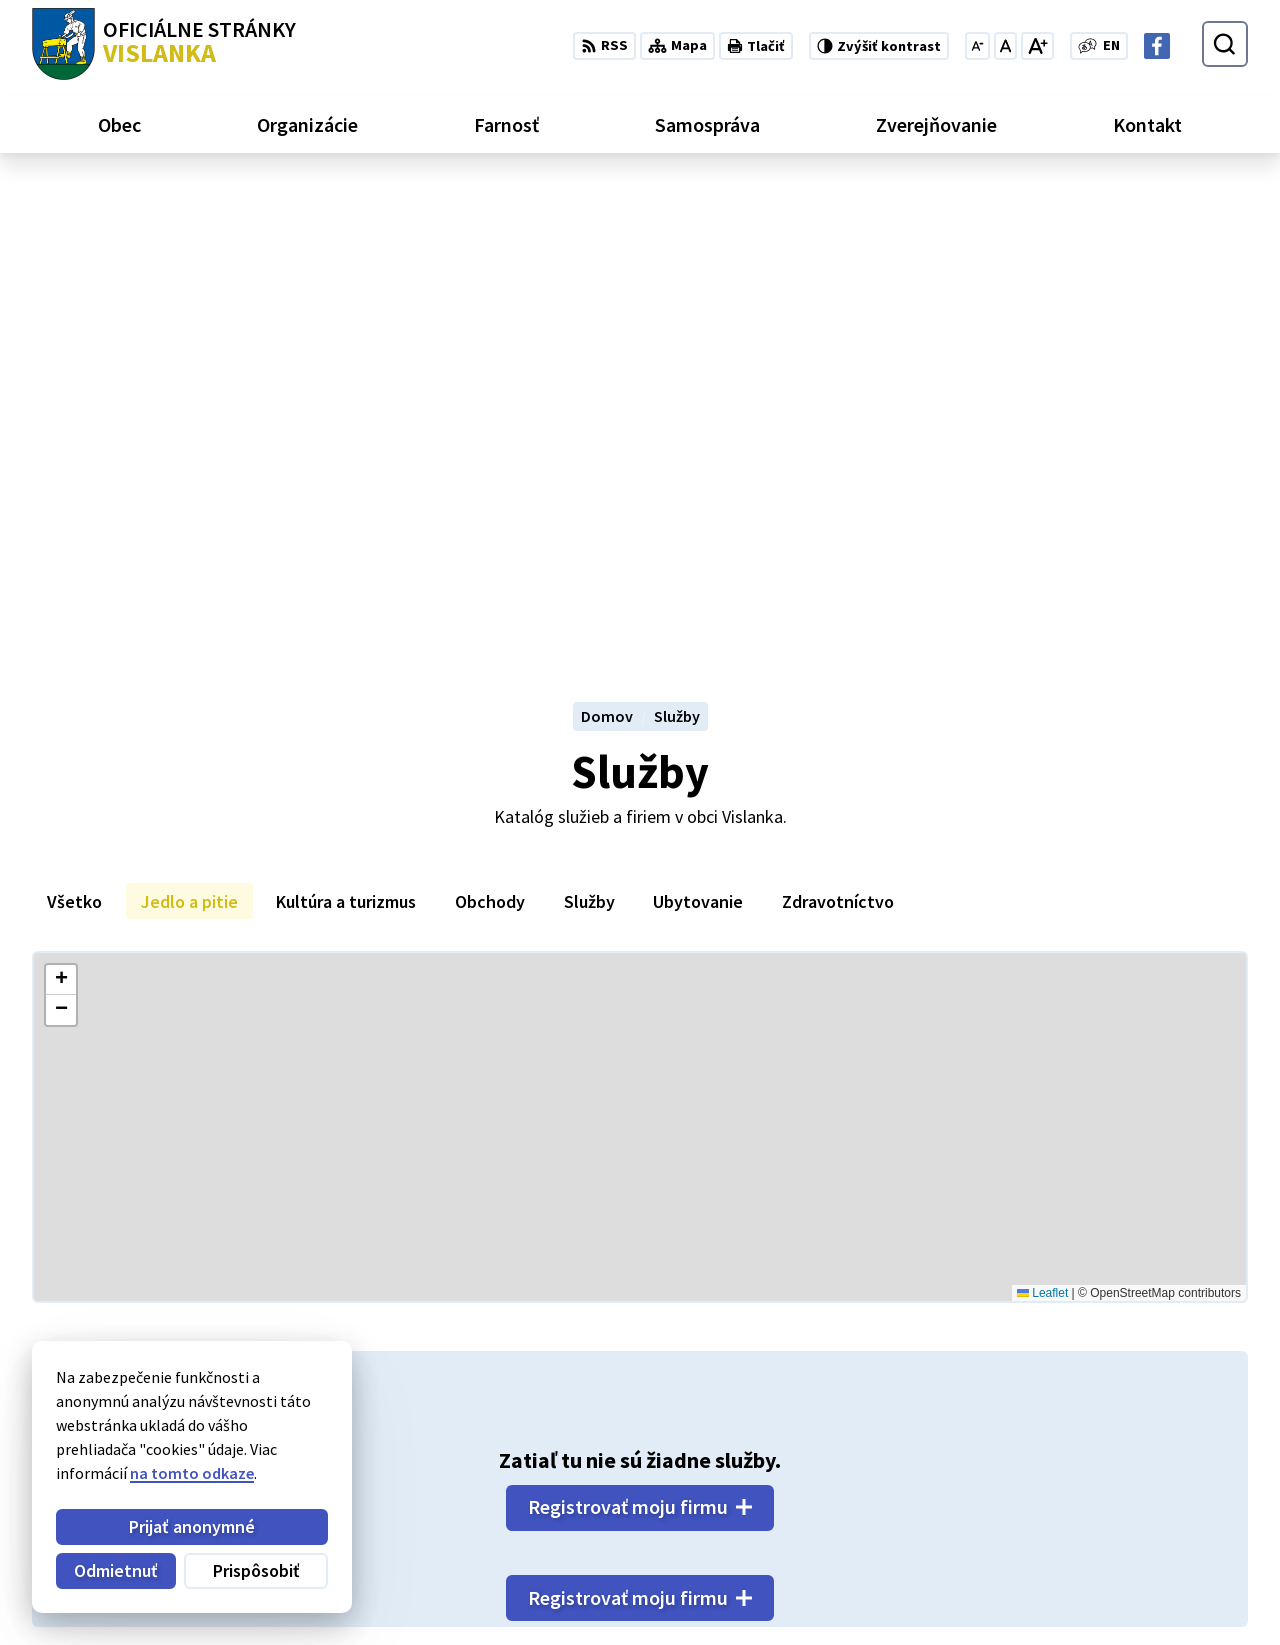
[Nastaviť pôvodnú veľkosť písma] (1005, 46)
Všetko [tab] (74, 431)
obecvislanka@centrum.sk (1154, 1576)
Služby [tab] (589, 431)
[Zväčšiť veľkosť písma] (1037, 46)
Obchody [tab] (490, 431)
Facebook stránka (1124, 1600)
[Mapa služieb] (640, 658)
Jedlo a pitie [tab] (189, 431)
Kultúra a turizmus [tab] (346, 431)
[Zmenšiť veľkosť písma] (977, 46)
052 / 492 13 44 (1110, 1552)
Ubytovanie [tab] (698, 431)
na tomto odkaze (192, 1473)
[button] (61, 511)
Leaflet (1042, 823)
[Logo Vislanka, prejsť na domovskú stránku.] (164, 44)
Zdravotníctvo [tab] (838, 431)
